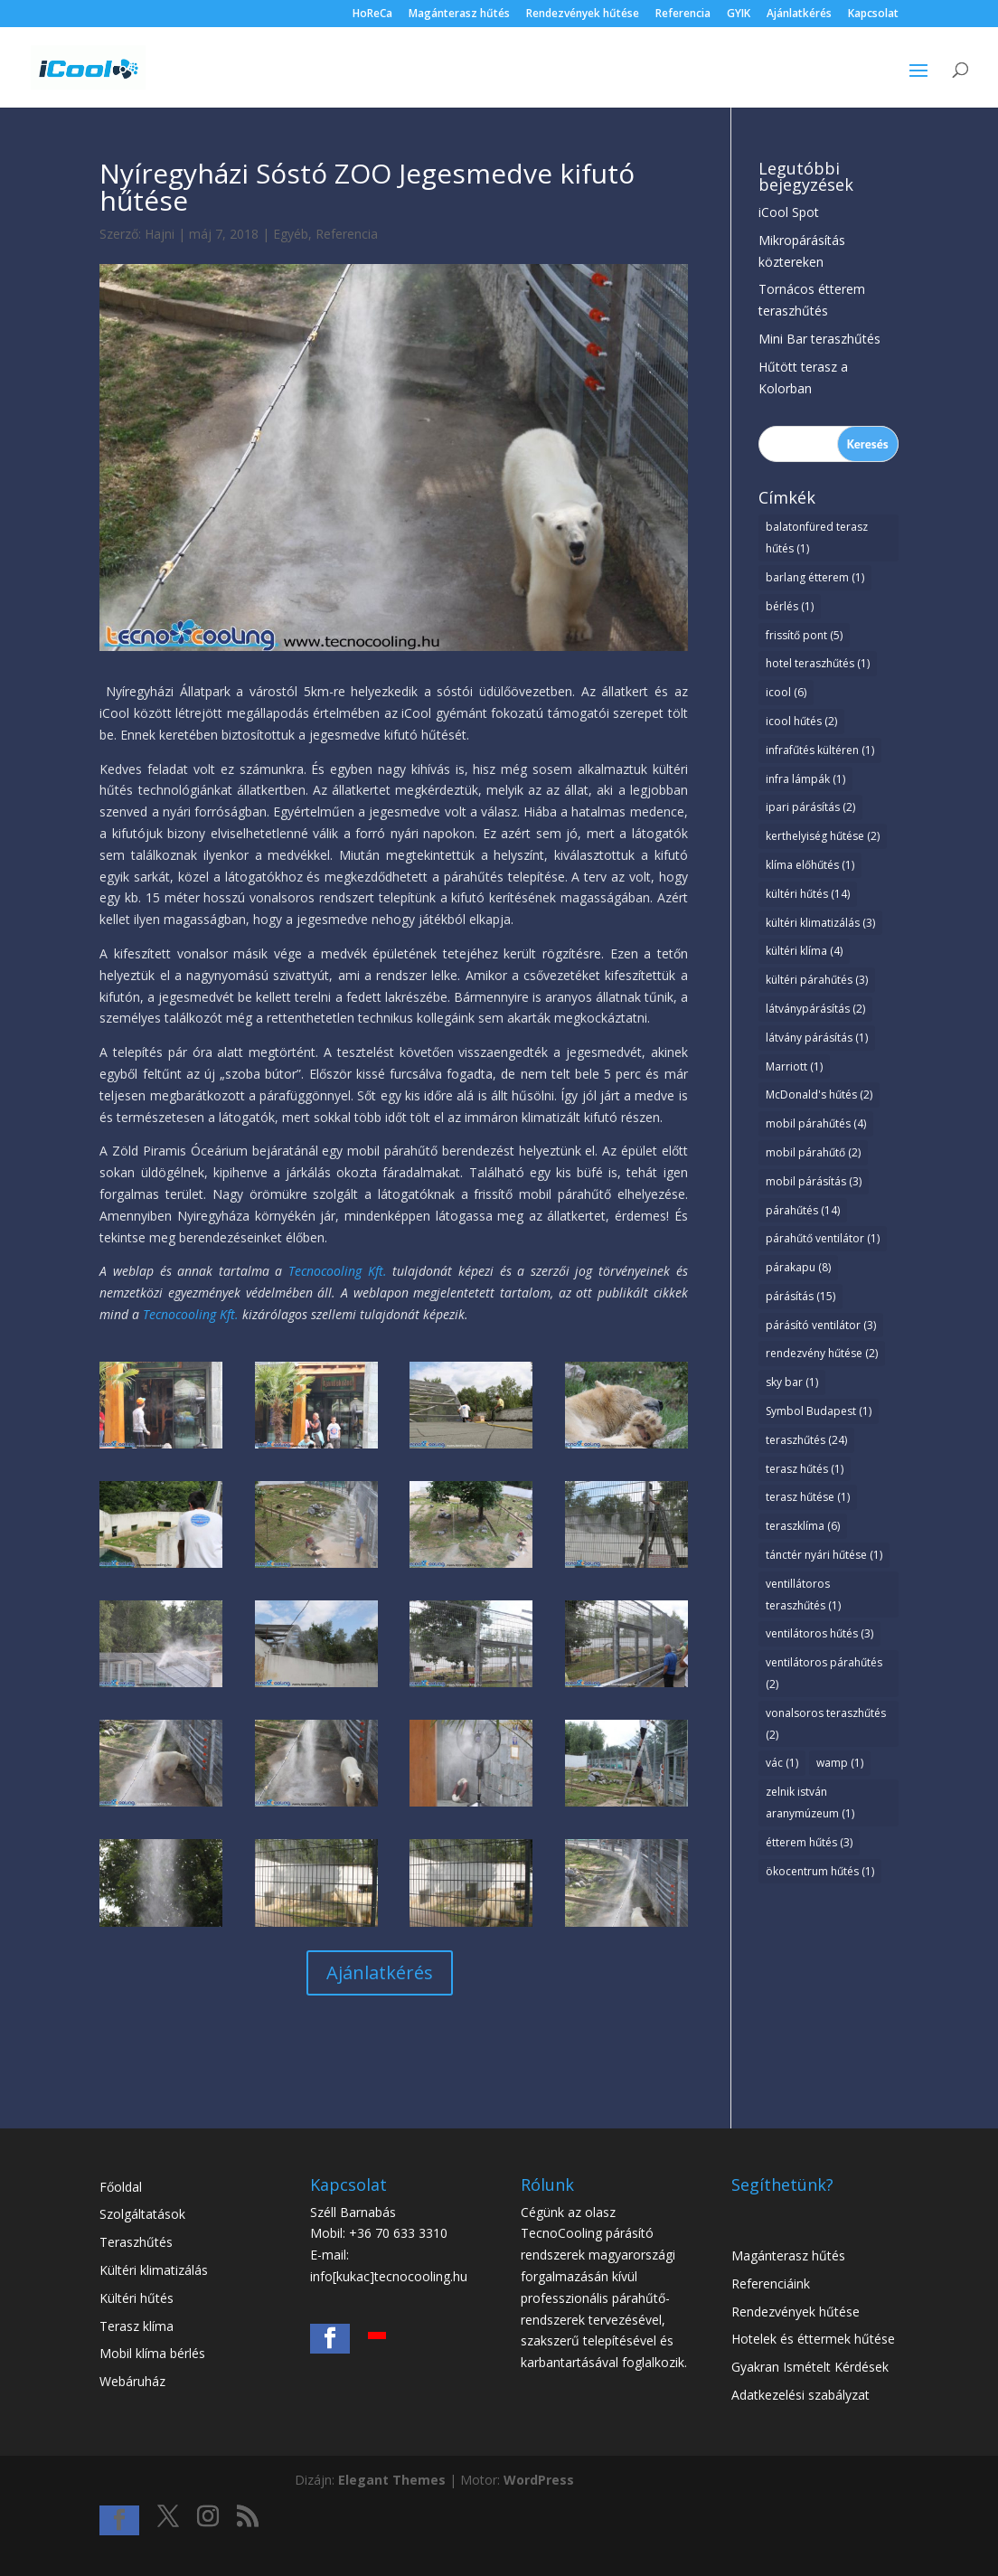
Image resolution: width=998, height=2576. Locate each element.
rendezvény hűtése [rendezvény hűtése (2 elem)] (822, 1353)
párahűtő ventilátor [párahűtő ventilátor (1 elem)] (823, 1238)
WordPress (539, 2479)
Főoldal (120, 2186)
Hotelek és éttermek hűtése (813, 2338)
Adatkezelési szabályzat (800, 2394)
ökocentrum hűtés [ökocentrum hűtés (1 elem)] (820, 1871)
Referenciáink (770, 2283)
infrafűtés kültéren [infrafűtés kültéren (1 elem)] (820, 750)
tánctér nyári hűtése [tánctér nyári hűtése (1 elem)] (824, 1554)
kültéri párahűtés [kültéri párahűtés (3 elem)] (817, 979)
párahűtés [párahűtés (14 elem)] (803, 1210)
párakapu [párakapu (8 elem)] (798, 1267)
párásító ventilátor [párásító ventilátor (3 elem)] (821, 1325)
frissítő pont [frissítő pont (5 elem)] (804, 635)
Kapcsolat (873, 14)
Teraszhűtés (136, 2241)
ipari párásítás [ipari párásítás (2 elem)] (810, 807)
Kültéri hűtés (136, 2298)
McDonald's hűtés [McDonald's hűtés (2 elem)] (819, 1094)
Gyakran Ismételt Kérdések (810, 2366)
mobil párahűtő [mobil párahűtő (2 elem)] (813, 1152)
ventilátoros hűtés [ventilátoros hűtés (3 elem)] (819, 1633)
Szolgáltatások (142, 2213)
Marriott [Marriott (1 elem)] (794, 1066)
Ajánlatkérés (799, 14)
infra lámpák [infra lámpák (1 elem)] (805, 779)
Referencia (683, 14)
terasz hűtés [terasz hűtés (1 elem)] (804, 1469)
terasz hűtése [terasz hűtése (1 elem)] (808, 1497)
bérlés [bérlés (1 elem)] (790, 606)
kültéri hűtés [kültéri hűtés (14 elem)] (808, 893)
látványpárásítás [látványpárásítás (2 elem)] (815, 1008)
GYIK (738, 14)
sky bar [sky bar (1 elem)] (792, 1382)
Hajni (159, 233)
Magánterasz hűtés (459, 14)
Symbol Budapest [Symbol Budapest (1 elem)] (818, 1411)
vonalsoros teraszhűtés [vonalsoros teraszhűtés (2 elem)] (826, 1723)
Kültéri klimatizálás (153, 2270)
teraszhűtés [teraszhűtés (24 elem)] (806, 1440)
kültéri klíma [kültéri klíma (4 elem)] (804, 950)
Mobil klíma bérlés (152, 2353)
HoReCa (372, 14)
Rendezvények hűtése (582, 14)
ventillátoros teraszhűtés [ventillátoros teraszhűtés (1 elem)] (803, 1594)
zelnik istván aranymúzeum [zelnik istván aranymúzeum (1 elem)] (810, 1802)
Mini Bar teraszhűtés (819, 338)
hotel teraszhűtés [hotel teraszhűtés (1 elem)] (818, 663)
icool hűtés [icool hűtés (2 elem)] (801, 721)
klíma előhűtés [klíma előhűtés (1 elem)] (810, 865)
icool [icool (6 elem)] (786, 692)
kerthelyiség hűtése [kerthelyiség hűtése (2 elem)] (823, 836)
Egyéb (290, 233)
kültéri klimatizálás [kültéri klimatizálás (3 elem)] (820, 922)
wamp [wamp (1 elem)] (839, 1762)
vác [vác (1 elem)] (782, 1762)
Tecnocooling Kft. (337, 1270)
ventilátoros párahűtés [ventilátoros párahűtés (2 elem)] (824, 1673)
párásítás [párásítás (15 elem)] (800, 1296)
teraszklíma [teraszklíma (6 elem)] (803, 1525)
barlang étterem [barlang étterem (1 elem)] (815, 577)
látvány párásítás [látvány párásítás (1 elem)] (817, 1037)
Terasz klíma (136, 2326)
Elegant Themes (392, 2479)
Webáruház (132, 2381)
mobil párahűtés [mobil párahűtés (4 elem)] (816, 1123)
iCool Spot (788, 212)
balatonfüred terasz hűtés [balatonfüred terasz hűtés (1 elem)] (817, 537)
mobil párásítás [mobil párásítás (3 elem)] (813, 1181)
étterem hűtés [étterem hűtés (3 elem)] (809, 1842)
